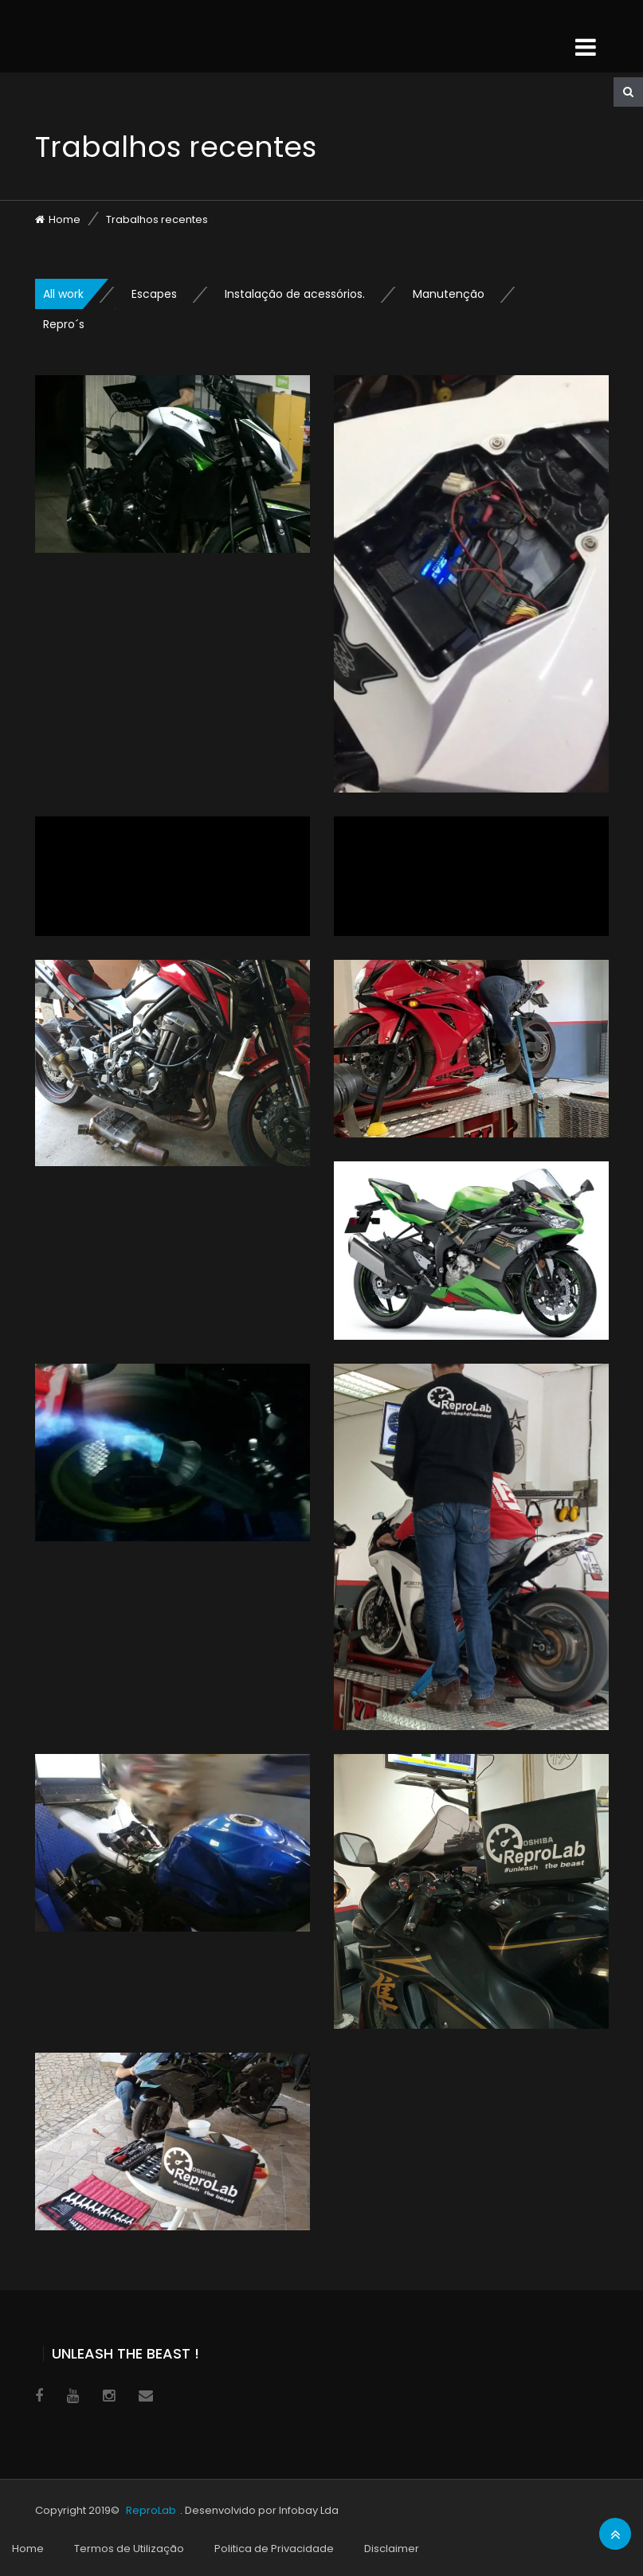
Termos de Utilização (129, 2548)
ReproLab (151, 2510)
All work (63, 294)
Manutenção (448, 294)
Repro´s (63, 324)
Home (64, 219)
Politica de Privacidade (274, 2548)
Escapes (154, 294)
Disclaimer (391, 2548)
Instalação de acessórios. (295, 294)
